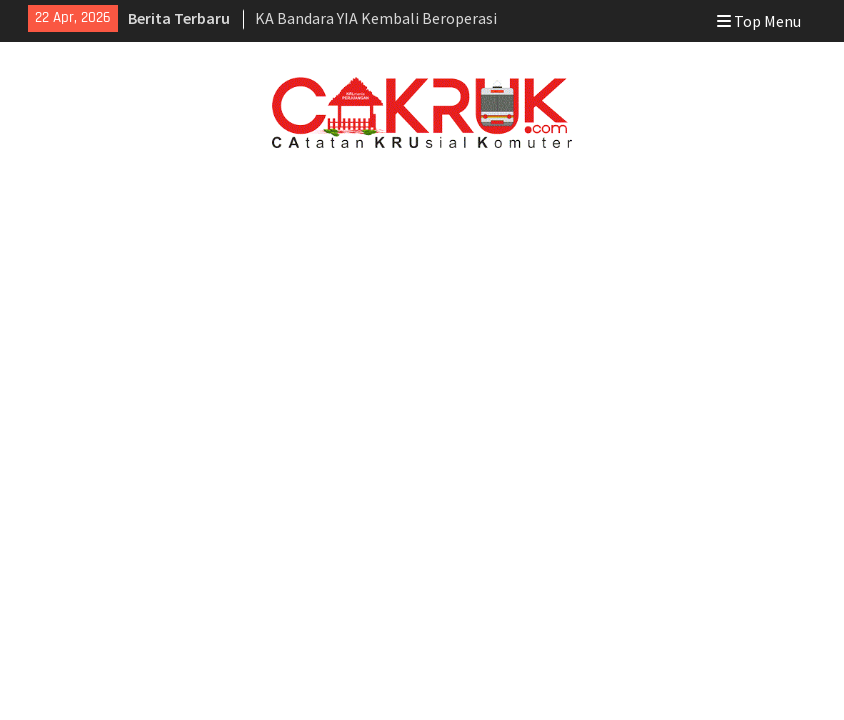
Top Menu (759, 21)
